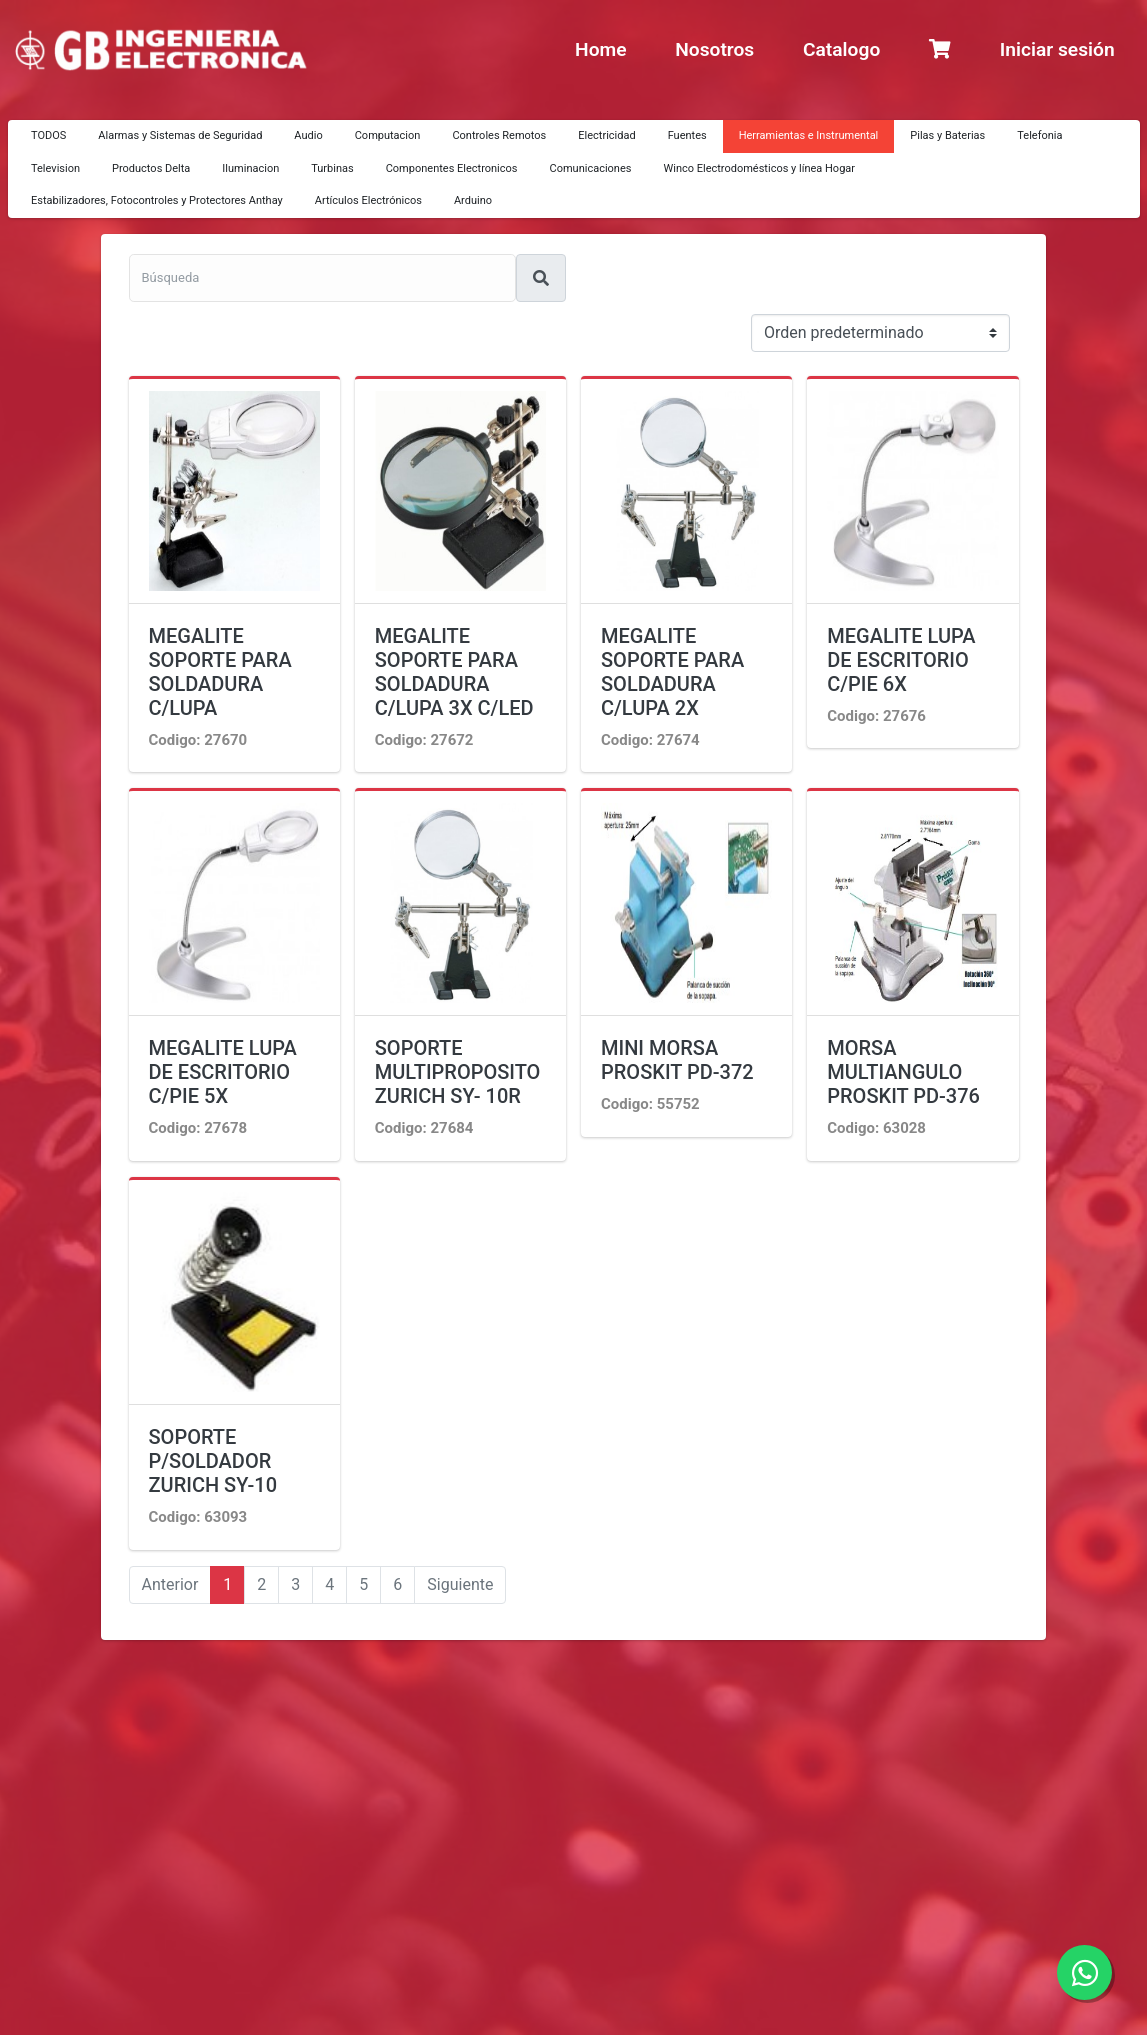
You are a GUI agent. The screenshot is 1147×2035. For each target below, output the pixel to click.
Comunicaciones (591, 168)
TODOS (48, 135)
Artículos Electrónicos (368, 200)
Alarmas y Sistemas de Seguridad (180, 135)
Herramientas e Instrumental (809, 135)
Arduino (473, 200)
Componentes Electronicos (452, 168)
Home (600, 49)
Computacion (388, 135)
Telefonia (1039, 135)
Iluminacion (250, 168)
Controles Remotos (499, 135)
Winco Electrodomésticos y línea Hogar (759, 168)
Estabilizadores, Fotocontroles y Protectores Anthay (157, 200)
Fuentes (687, 135)
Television (55, 168)
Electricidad (606, 135)
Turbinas (332, 168)
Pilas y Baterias (947, 135)
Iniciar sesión (1057, 49)
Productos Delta (151, 168)
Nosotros (714, 49)
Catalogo (841, 49)
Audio (308, 135)
